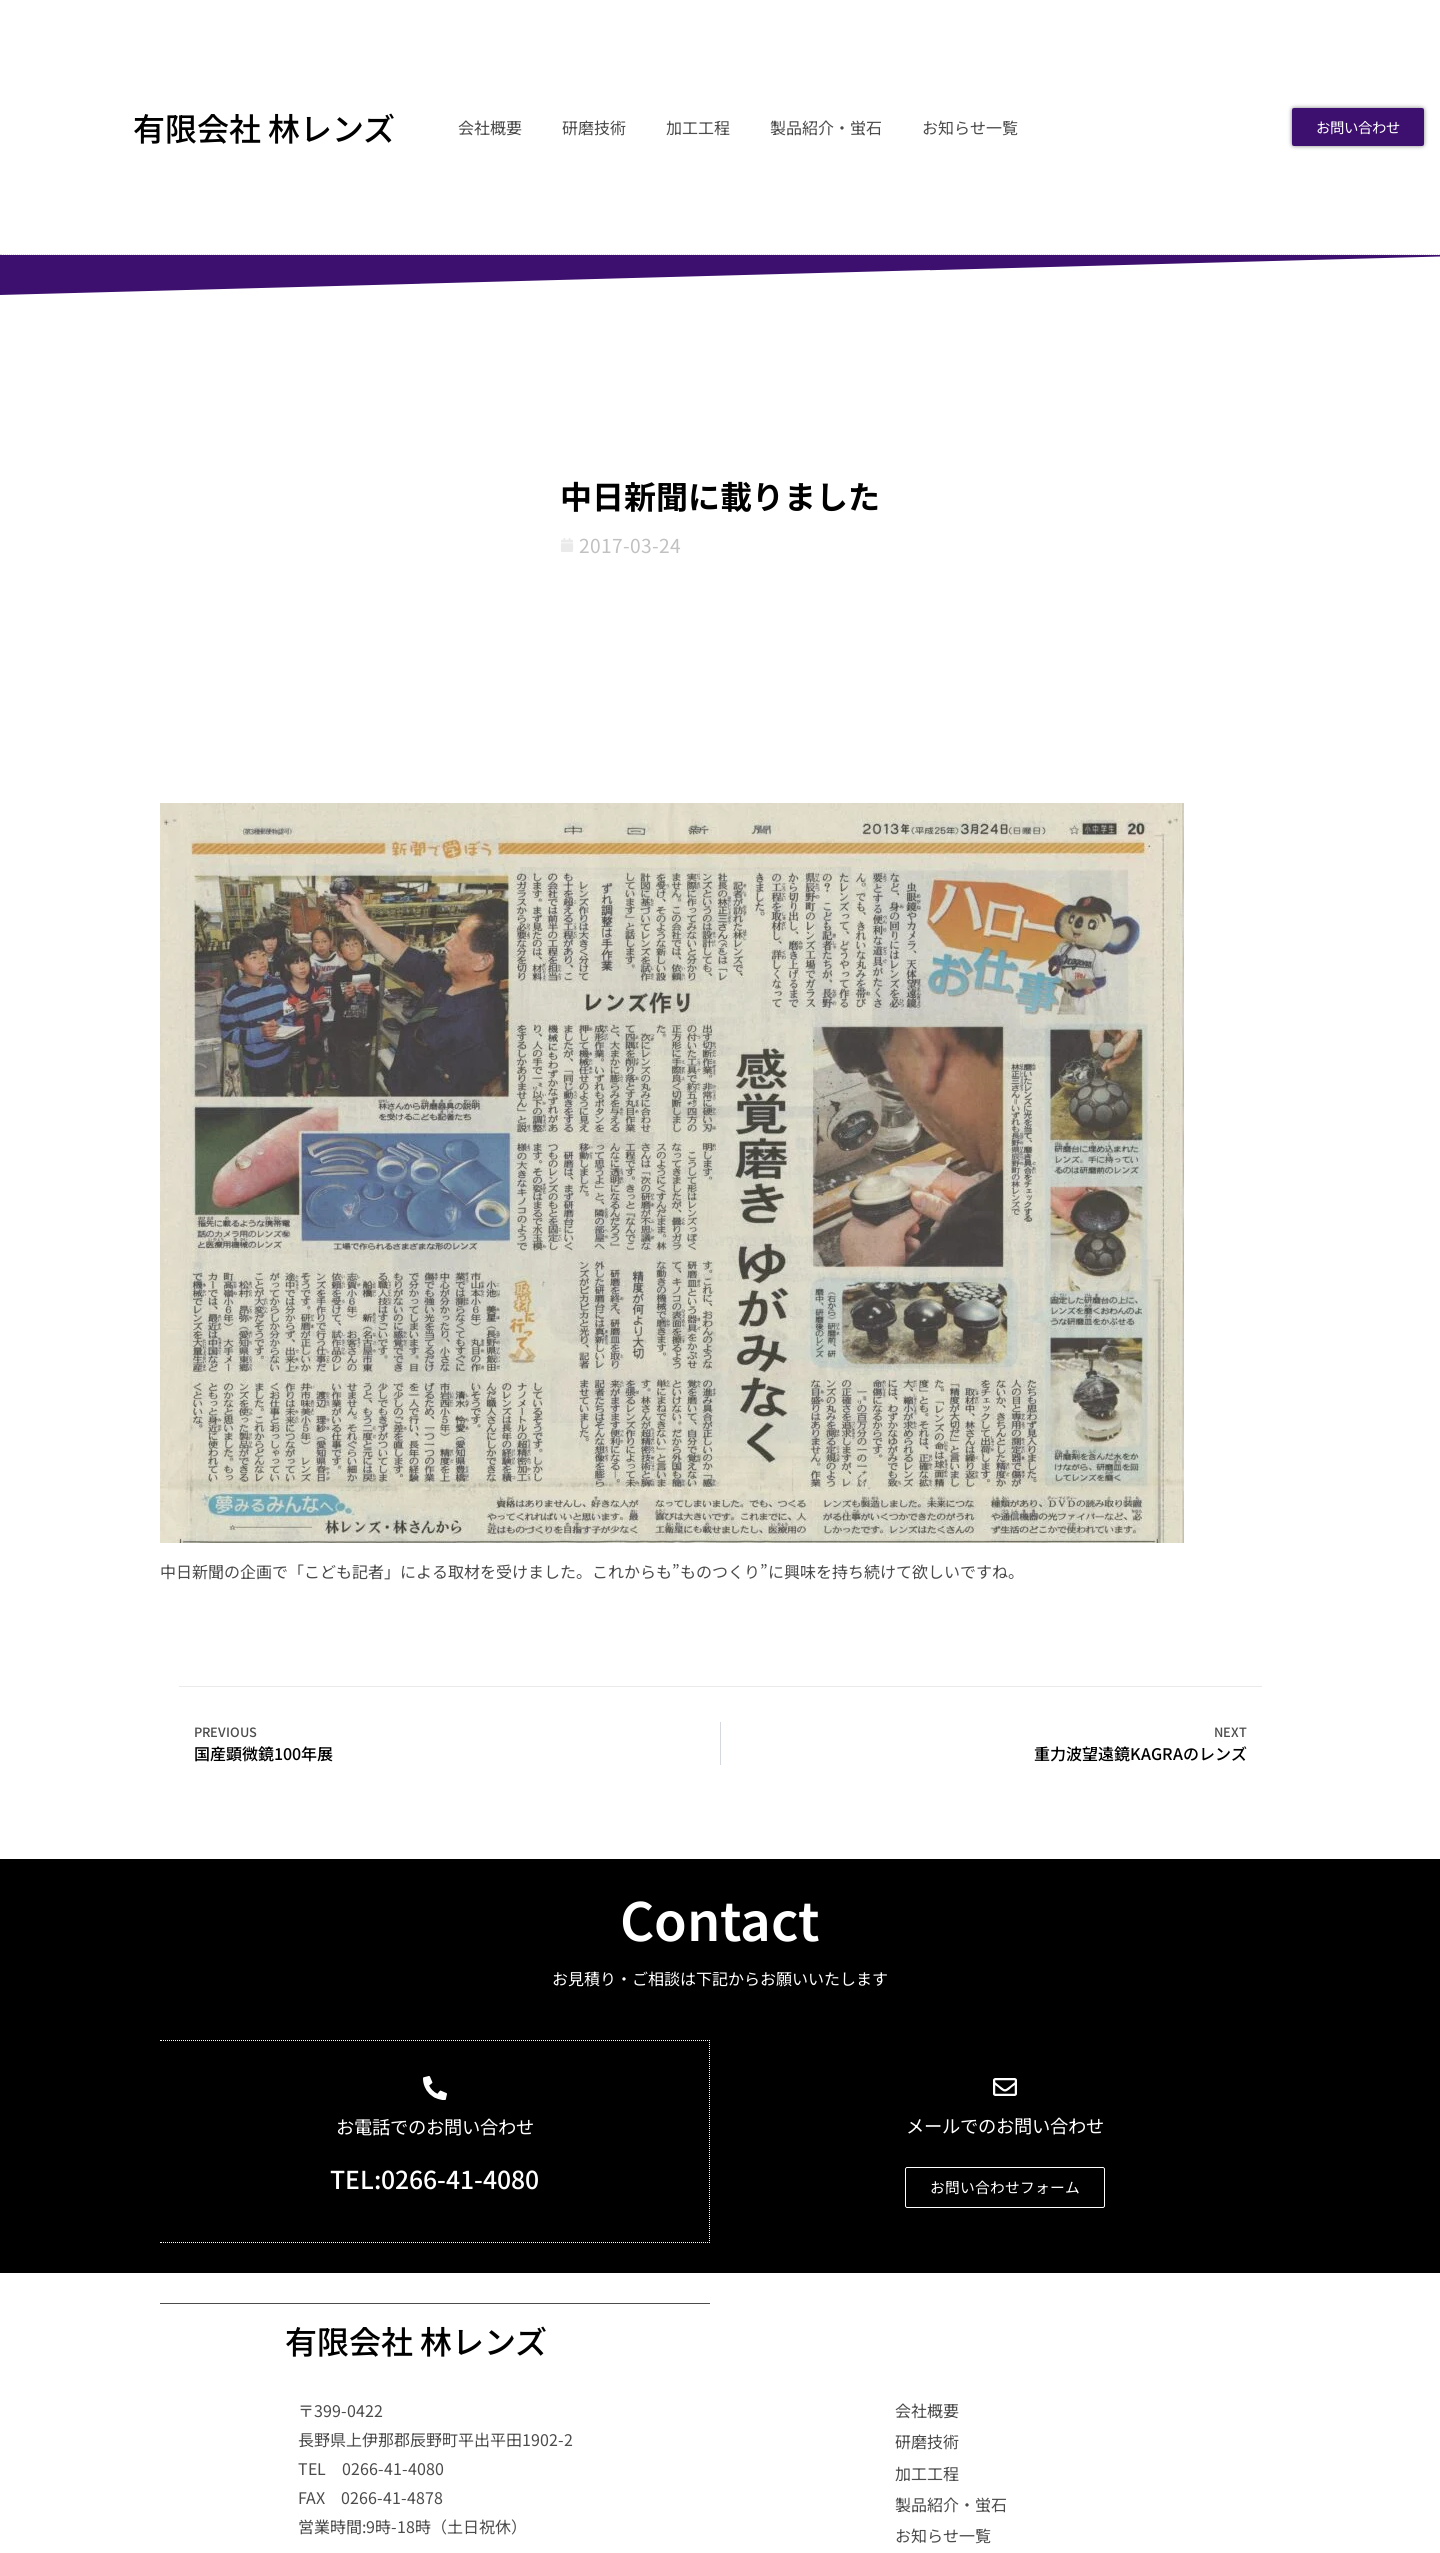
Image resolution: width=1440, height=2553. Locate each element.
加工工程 (698, 127)
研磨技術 (594, 127)
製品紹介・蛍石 (826, 127)
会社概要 (490, 127)
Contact (720, 1918)
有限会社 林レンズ (264, 127)
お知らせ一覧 (970, 127)
